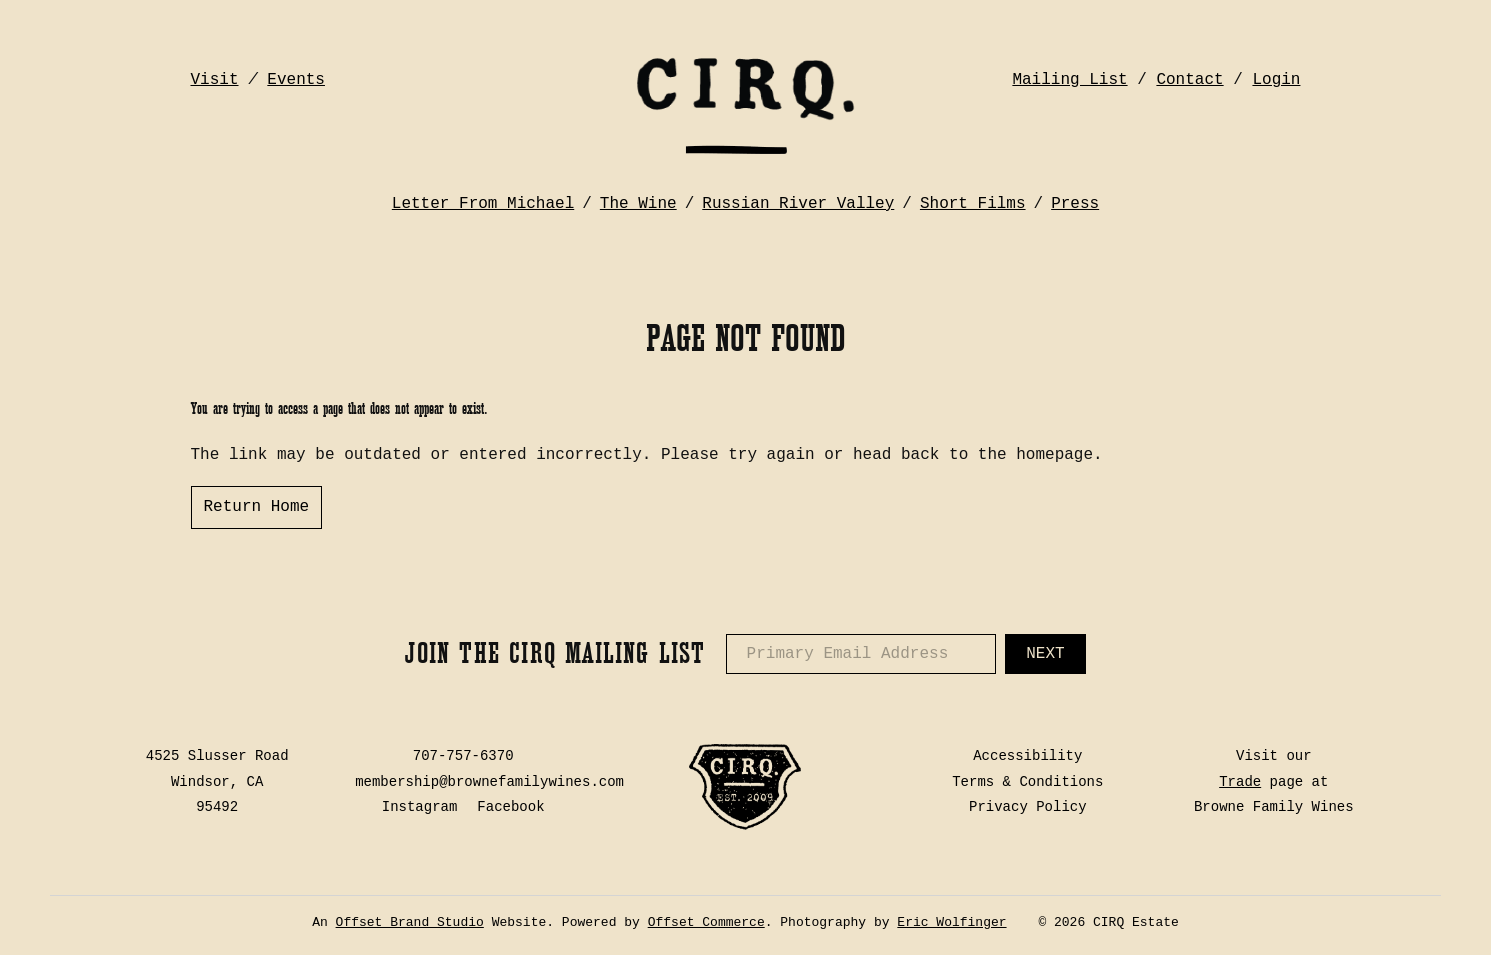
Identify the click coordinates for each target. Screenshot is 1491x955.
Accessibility (1027, 756)
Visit (215, 80)
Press (1075, 204)
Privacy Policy (1028, 807)
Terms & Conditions (1027, 782)
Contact (1189, 80)
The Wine (638, 204)
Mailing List (1069, 80)
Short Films (973, 204)
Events (296, 80)
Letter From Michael (483, 204)
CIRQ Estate (745, 105)
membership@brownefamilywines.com (489, 782)
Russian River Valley (798, 204)
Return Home (257, 507)
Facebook (510, 807)
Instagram (420, 807)
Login (1276, 80)
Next (1045, 654)
